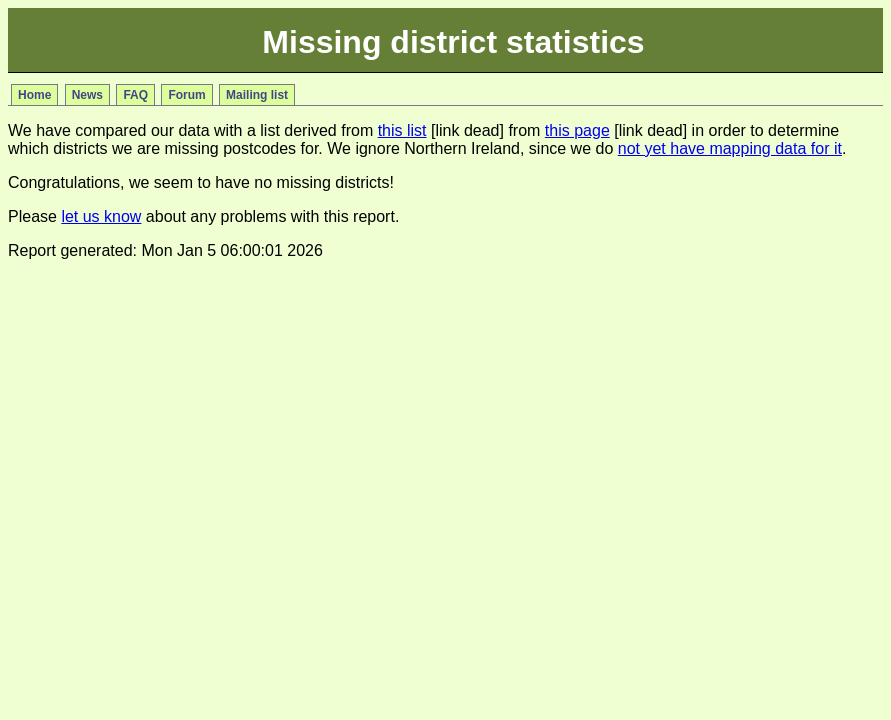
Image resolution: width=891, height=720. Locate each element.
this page (577, 130)
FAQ (135, 95)
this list (402, 130)
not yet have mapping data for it (730, 148)
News (87, 95)
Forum (186, 95)
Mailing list (257, 95)
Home (34, 95)
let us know (101, 216)
